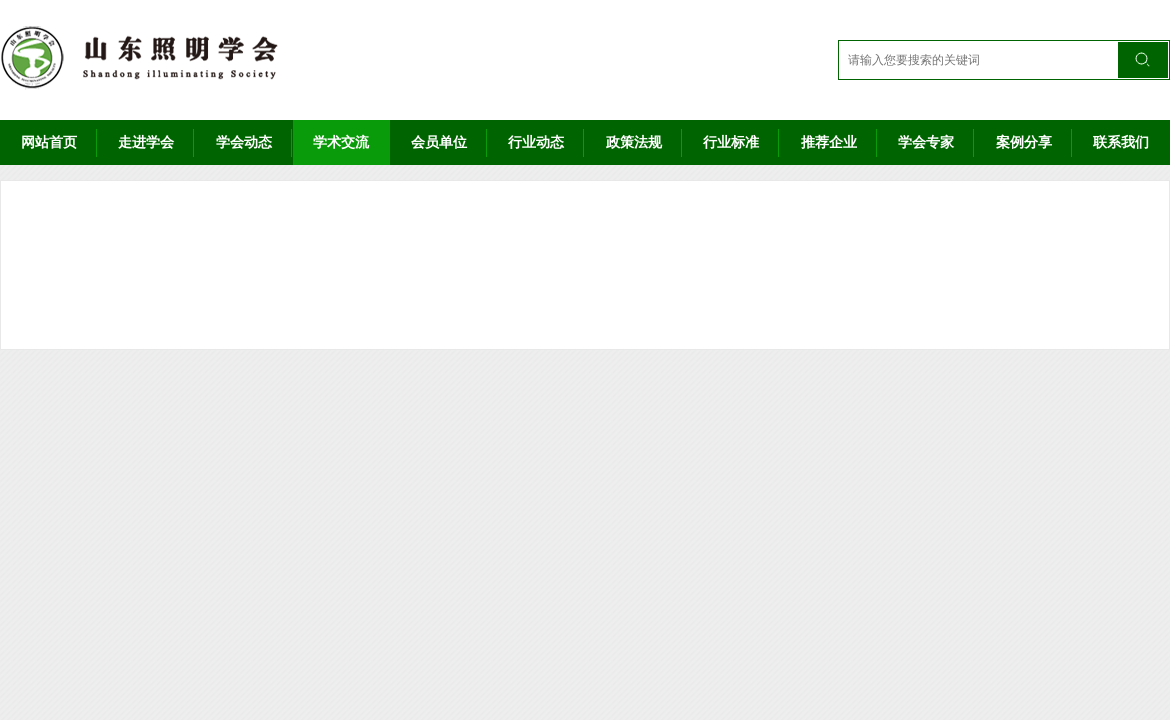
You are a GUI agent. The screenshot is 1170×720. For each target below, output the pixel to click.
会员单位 (439, 142)
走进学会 (146, 142)
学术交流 (341, 142)
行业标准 (731, 142)
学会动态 (244, 142)
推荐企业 (829, 142)
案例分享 (1024, 142)
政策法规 (634, 142)
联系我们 (1121, 142)
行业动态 (536, 142)
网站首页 (49, 142)
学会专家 (926, 142)
